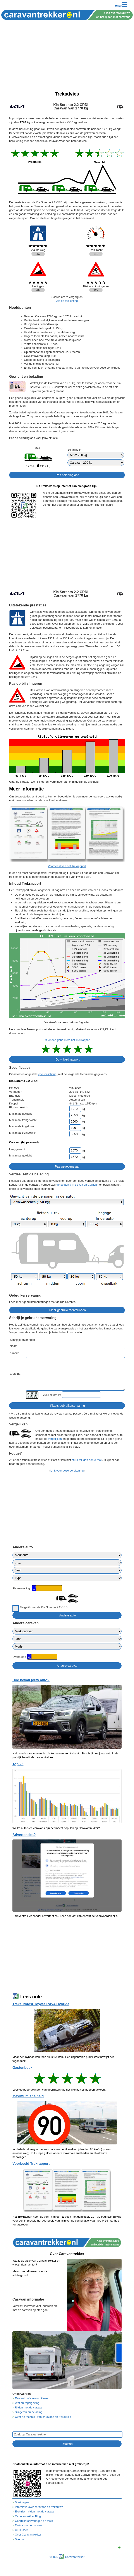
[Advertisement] (67, 58)
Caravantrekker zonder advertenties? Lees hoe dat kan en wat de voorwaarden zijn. (67, 1878)
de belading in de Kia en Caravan (77, 1184)
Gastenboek (22, 2067)
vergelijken (55, 1438)
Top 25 (17, 1764)
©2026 (54, 2557)
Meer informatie (26, 789)
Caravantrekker (74, 2557)
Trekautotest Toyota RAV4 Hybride (40, 2004)
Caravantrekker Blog (28, 2516)
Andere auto (22, 1547)
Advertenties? (24, 1835)
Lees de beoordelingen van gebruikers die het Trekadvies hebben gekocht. (59, 2089)
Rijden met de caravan (29, 2407)
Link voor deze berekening (67, 1470)
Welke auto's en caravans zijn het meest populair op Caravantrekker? (56, 1828)
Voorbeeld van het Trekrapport (67, 836)
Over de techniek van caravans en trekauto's (43, 2416)
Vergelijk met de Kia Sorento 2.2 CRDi (40, 1607)
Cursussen (21, 2530)
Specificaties (20, 1067)
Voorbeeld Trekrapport (31, 2163)
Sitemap (20, 2539)
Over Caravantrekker (67, 2254)
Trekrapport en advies (28, 2525)
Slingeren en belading (28, 2412)
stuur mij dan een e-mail (87, 1460)
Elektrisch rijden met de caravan (35, 2511)
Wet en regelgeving (27, 2403)
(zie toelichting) (47, 1074)
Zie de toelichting (67, 300)
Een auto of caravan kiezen (32, 2398)
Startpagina (22, 2502)
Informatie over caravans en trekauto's (39, 2507)
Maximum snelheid (28, 2096)
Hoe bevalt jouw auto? (31, 1680)
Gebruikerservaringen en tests (34, 2520)
